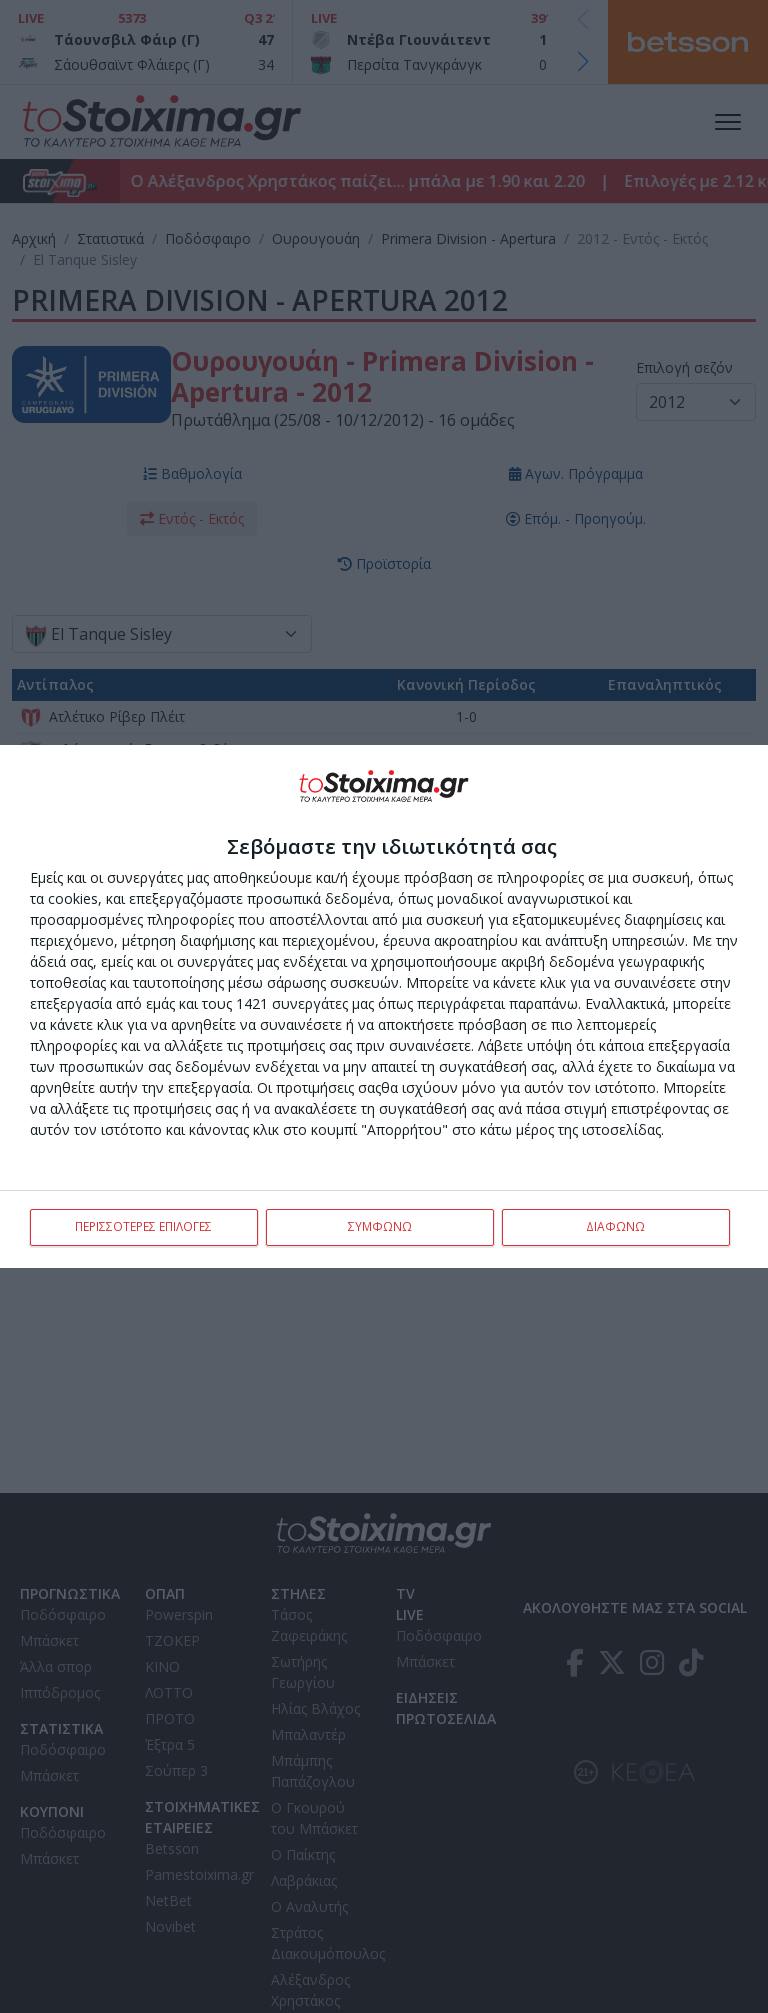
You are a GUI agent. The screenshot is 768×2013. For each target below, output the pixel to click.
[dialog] (384, 1007)
